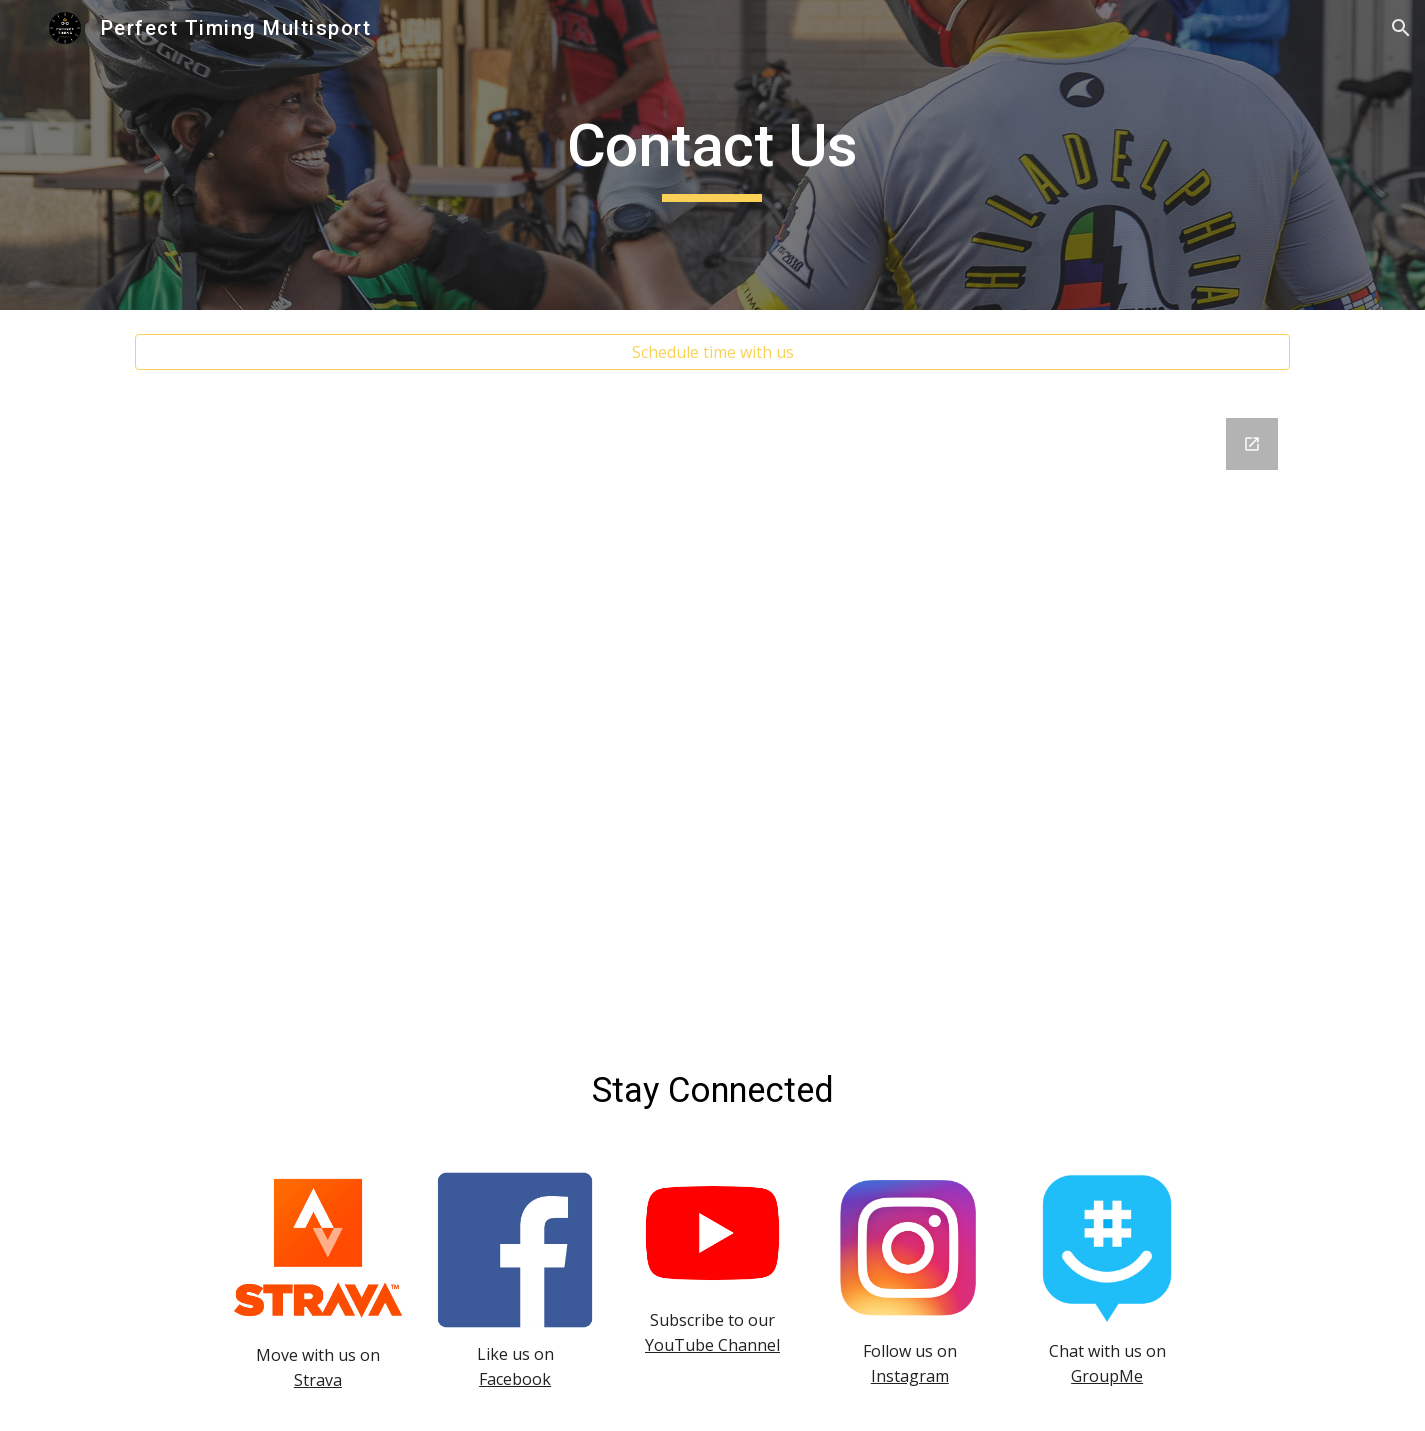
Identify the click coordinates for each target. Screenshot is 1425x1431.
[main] (713, 155)
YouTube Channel (712, 1345)
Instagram (910, 1376)
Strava (318, 1380)
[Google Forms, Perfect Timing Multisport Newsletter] (712, 713)
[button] (1401, 28)
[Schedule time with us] (712, 352)
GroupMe (1107, 1376)
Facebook (515, 1379)
